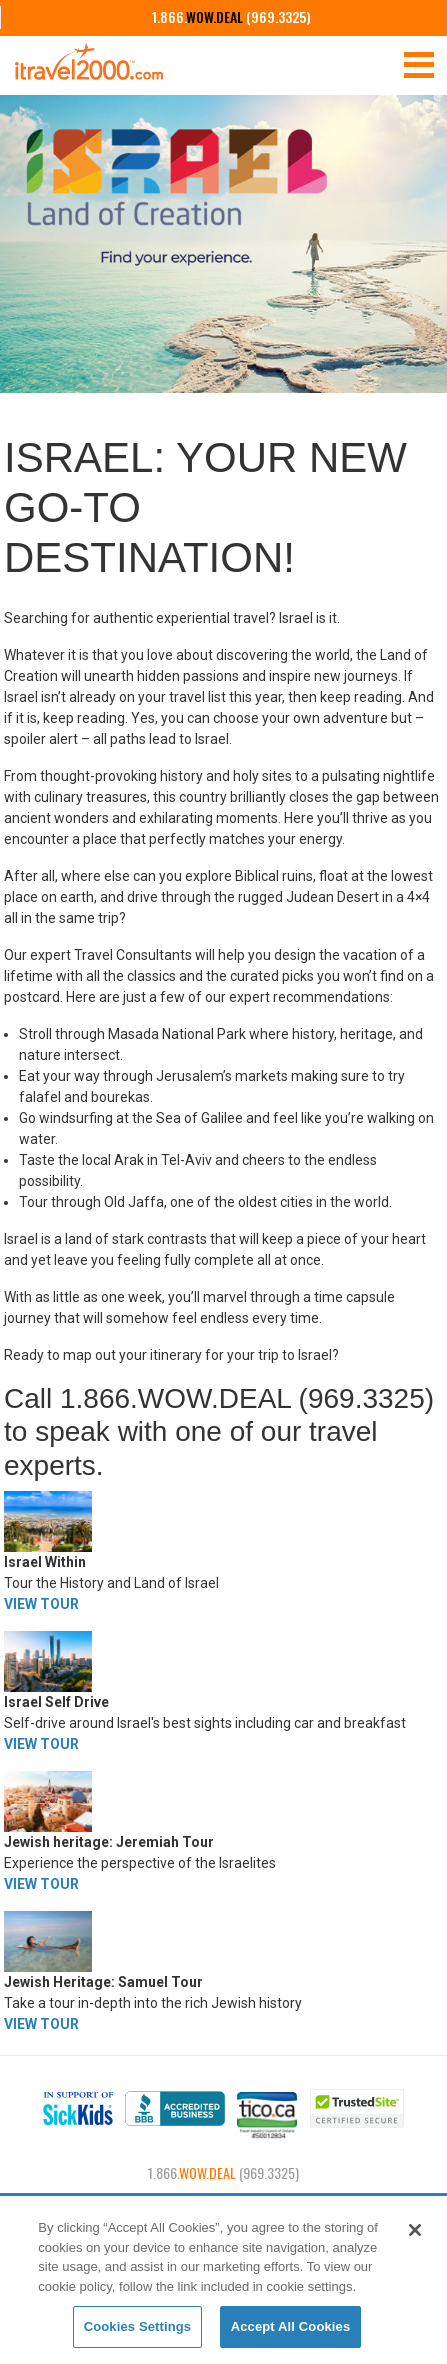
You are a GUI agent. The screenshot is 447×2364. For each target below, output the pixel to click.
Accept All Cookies (291, 2326)
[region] (223, 2281)
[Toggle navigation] (419, 64)
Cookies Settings (138, 2326)
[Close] (415, 2230)
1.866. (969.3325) (231, 16)
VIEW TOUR (41, 1604)
